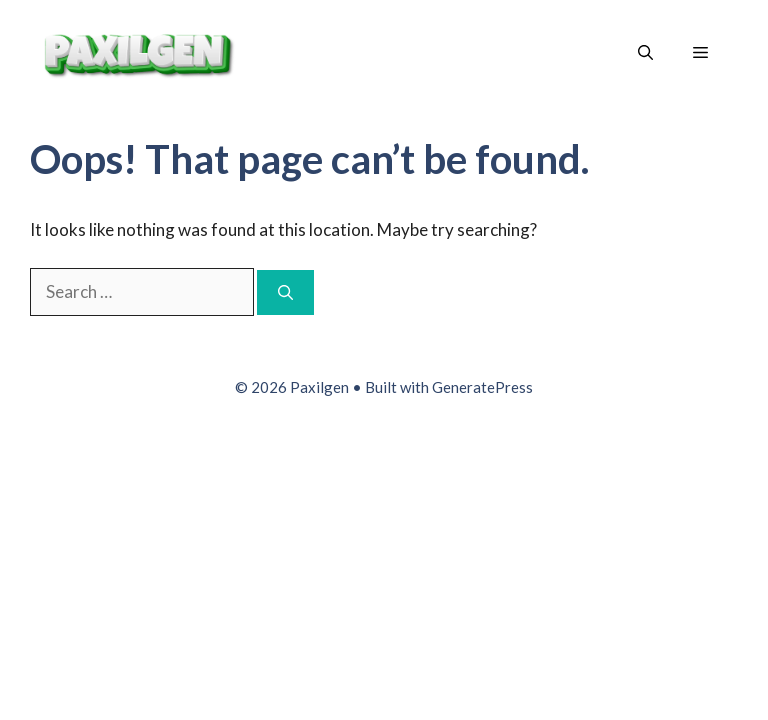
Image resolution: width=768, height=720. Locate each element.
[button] (645, 52)
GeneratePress (482, 387)
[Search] (285, 292)
